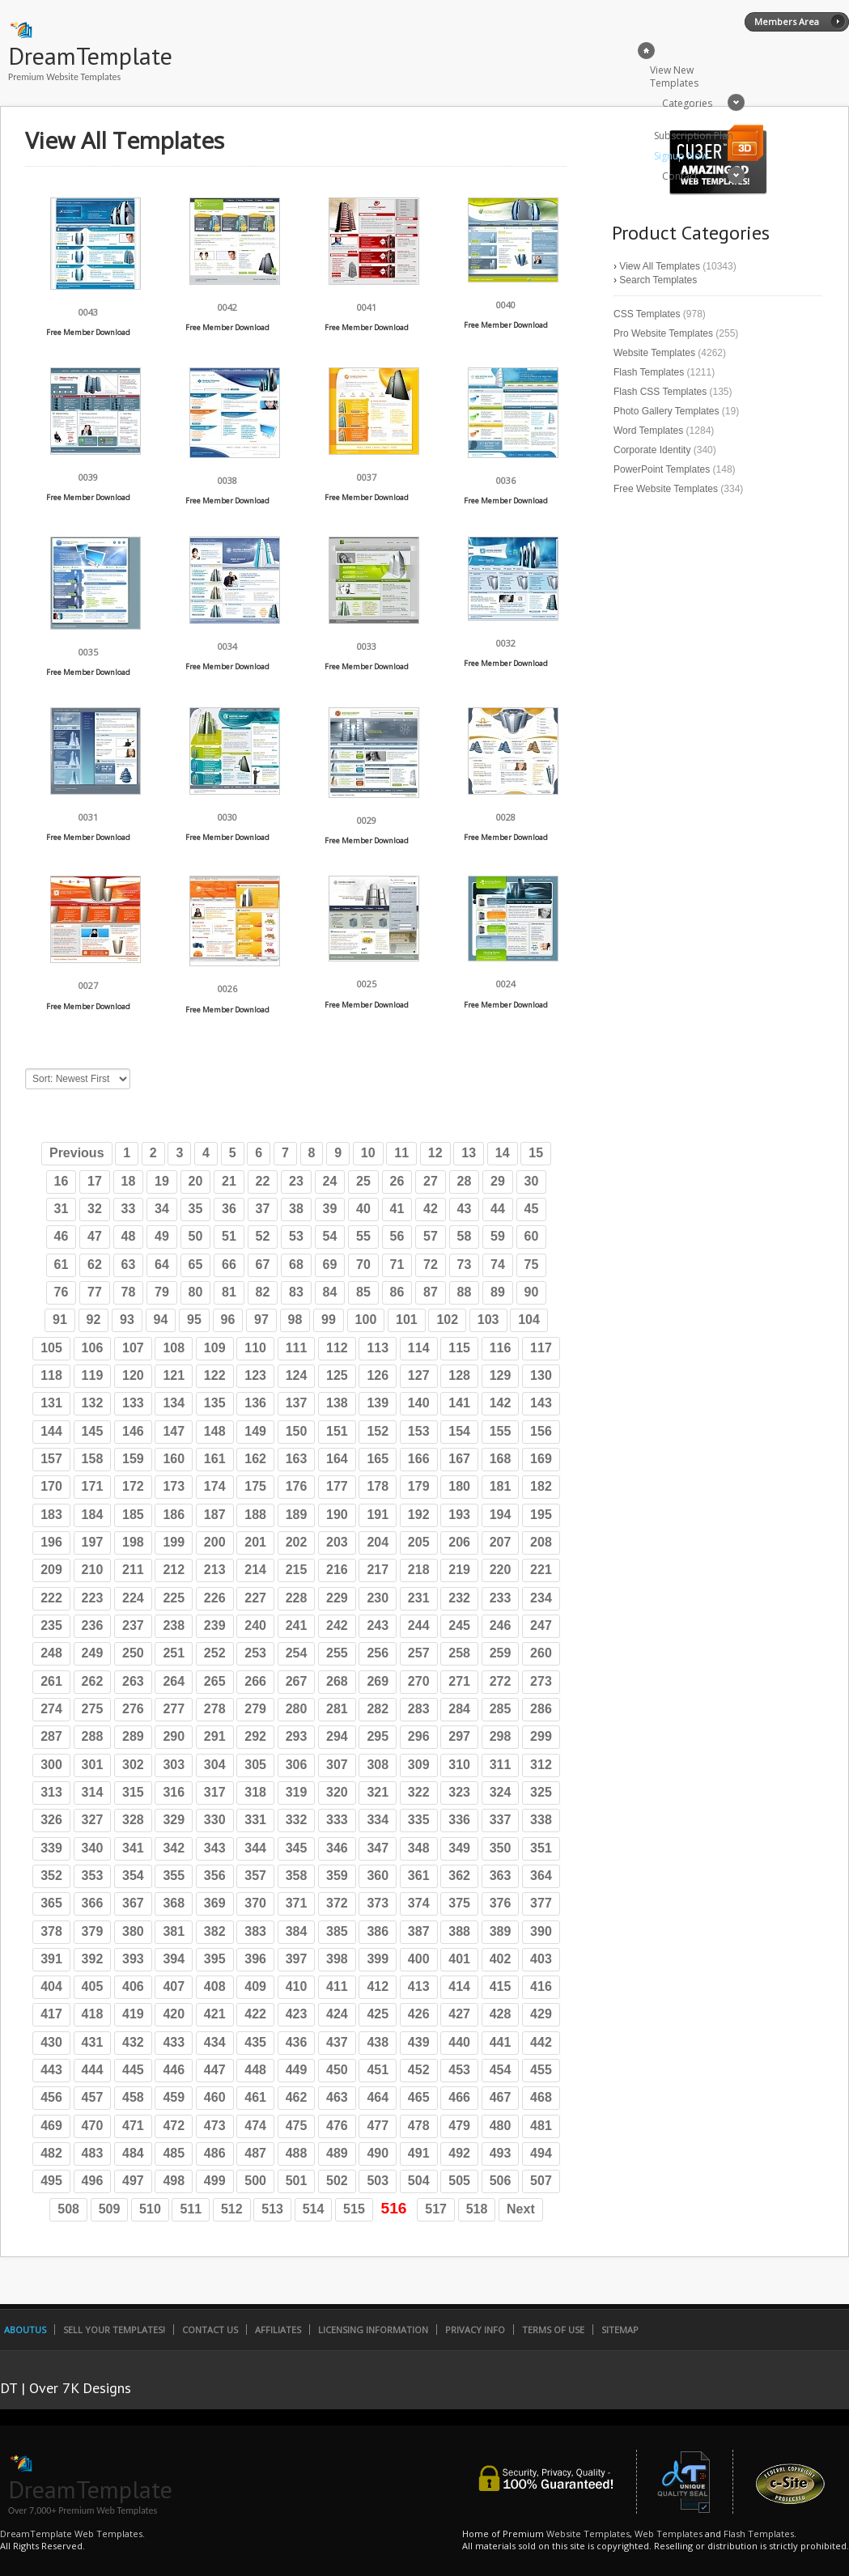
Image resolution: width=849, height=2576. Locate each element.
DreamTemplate (90, 55)
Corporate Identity (651, 450)
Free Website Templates (665, 488)
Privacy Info (475, 2329)
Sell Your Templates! (114, 2329)
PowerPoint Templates (661, 469)
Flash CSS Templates (660, 391)
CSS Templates (646, 314)
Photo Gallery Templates (666, 411)
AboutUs (25, 2329)
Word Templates (648, 430)
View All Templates (659, 266)
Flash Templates (648, 372)
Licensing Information (373, 2329)
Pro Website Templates (663, 333)
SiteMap (620, 2329)
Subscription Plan (693, 135)
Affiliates (278, 2329)
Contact (680, 176)
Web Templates (669, 2533)
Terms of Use (553, 2329)
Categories (687, 103)
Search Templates (658, 280)
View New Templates (674, 76)
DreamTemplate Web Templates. (72, 2533)
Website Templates (654, 353)
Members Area (786, 21)
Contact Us (210, 2329)
